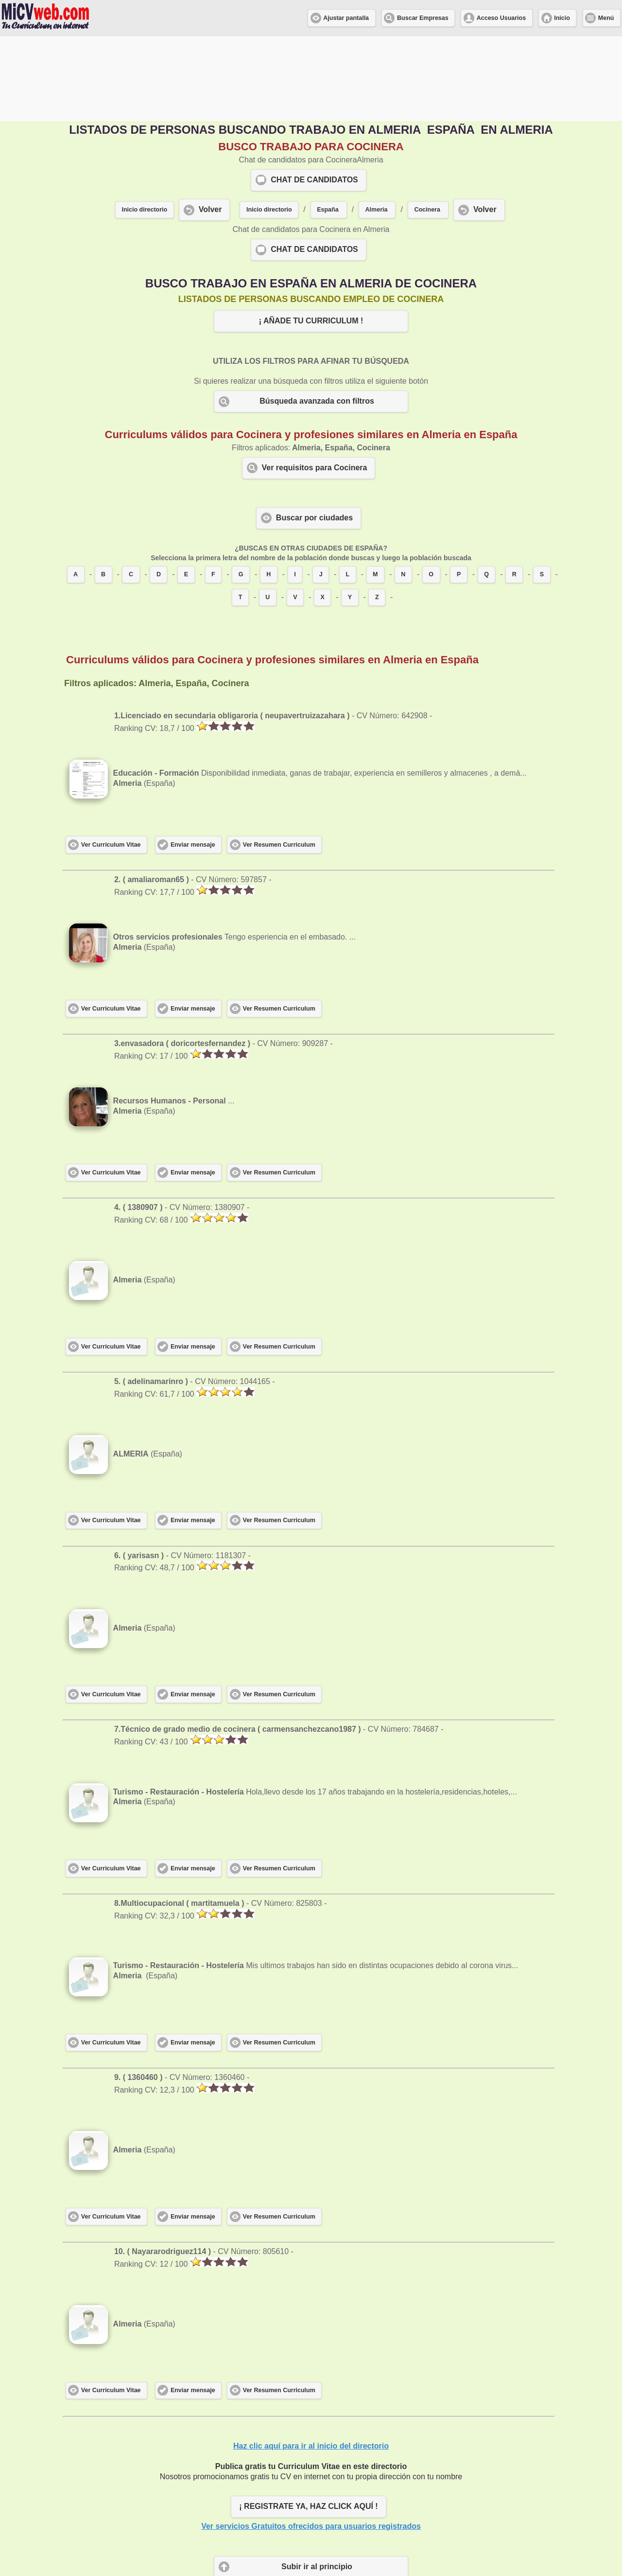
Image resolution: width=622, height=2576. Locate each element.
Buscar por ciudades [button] (314, 432)
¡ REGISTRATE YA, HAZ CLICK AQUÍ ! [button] (308, 2421)
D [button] (158, 489)
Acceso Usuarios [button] (501, 18)
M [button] (375, 489)
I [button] (294, 489)
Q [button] (486, 489)
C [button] (131, 489)
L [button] (347, 489)
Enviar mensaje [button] (193, 759)
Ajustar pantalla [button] (346, 18)
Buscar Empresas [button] (423, 18)
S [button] (542, 489)
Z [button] (377, 512)
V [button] (295, 512)
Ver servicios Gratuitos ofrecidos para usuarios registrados (311, 2441)
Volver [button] (210, 124)
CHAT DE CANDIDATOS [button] (314, 94)
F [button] (213, 489)
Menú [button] (606, 18)
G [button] (241, 489)
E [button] (186, 489)
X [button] (322, 512)
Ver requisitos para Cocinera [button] (314, 382)
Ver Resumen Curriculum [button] (278, 759)
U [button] (267, 512)
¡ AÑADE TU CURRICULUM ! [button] (311, 235)
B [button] (103, 489)
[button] (329, 125)
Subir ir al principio (316, 2481)
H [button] (268, 489)
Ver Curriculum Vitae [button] (111, 759)
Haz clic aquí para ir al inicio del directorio (311, 2361)
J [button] (321, 489)
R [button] (514, 489)
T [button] (240, 512)
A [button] (75, 489)
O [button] (431, 489)
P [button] (459, 489)
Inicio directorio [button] (144, 124)
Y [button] (350, 512)
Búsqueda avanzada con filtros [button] (316, 316)
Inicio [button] (562, 18)
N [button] (403, 489)
